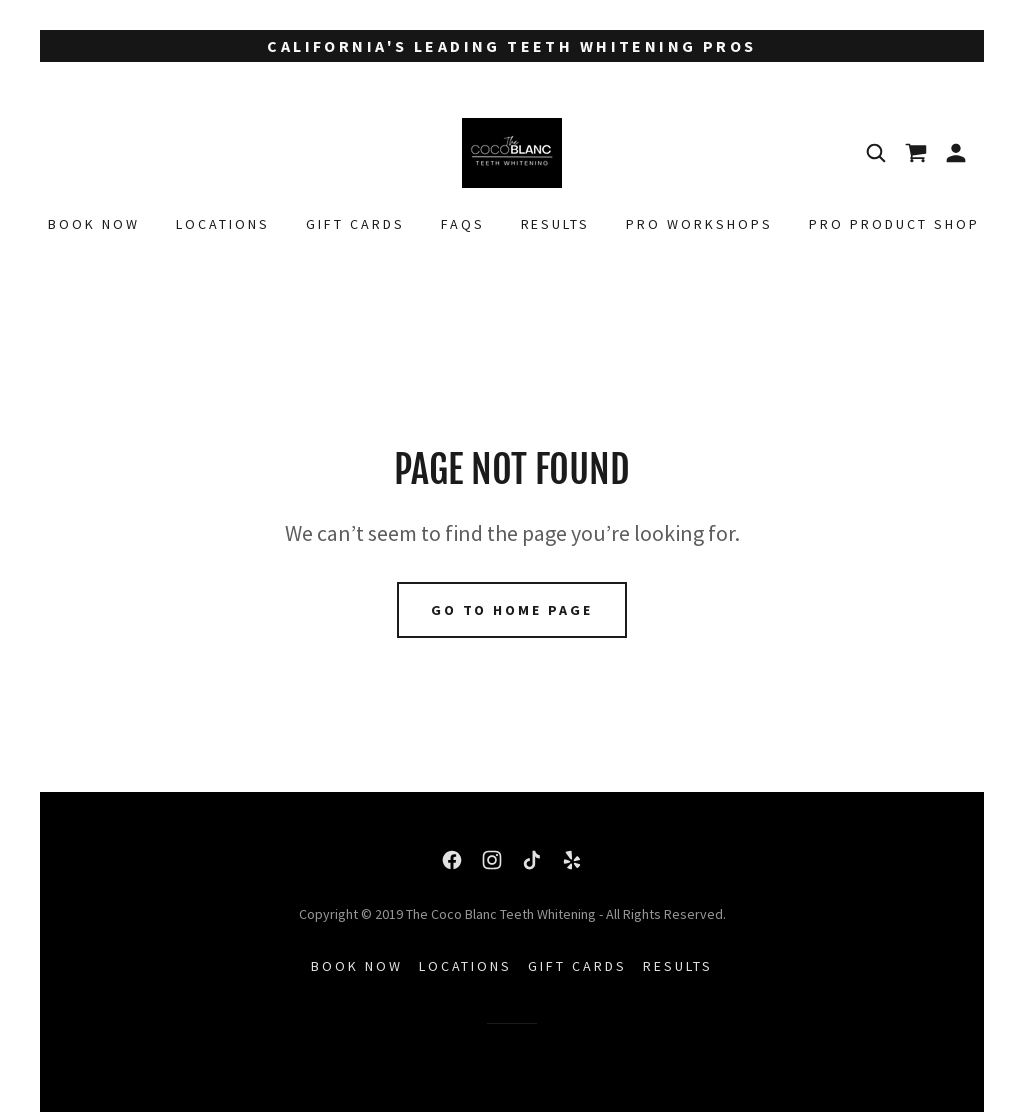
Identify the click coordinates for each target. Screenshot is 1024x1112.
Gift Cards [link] (355, 224)
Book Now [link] (94, 224)
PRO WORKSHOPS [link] (699, 224)
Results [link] (556, 224)
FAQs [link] (463, 224)
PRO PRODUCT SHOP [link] (894, 224)
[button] (956, 153)
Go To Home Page (512, 610)
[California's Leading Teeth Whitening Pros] (512, 46)
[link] (512, 151)
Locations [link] (223, 224)
